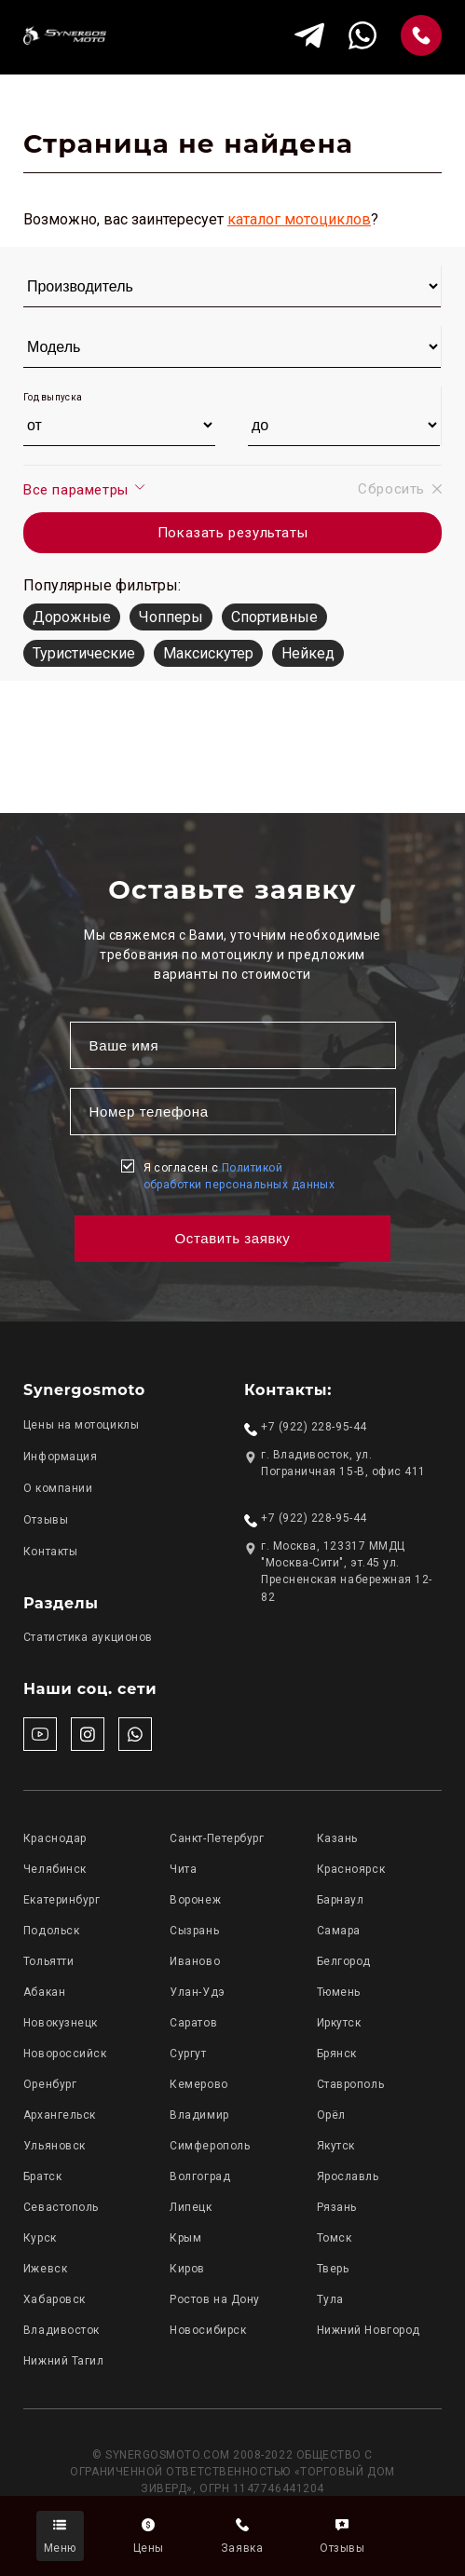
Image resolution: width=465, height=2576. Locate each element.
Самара (339, 1930)
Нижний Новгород (368, 2330)
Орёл (331, 2115)
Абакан (44, 1992)
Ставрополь (350, 2084)
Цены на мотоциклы (81, 1424)
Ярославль (348, 2176)
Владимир (199, 2115)
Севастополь (61, 2207)
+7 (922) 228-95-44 (314, 1426)
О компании (57, 1488)
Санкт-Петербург (217, 1838)
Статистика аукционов (88, 1637)
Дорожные (72, 617)
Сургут (188, 2053)
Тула (330, 2299)
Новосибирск (208, 2330)
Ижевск (45, 2268)
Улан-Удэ (197, 1992)
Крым (185, 2237)
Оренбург (49, 2084)
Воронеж (195, 1899)
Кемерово (198, 2084)
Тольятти (48, 1961)
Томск (334, 2237)
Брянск (337, 2053)
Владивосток (61, 2330)
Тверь (333, 2268)
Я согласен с (239, 1176)
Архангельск (59, 2115)
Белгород (344, 1961)
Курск (40, 2237)
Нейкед (308, 653)
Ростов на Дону (215, 2299)
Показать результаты (232, 532)
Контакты (50, 1551)
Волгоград (200, 2176)
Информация (60, 1456)
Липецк (191, 2207)
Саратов (193, 2022)
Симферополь (210, 2145)
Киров (187, 2268)
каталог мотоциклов (299, 219)
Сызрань (194, 1930)
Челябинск (55, 1869)
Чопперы (171, 617)
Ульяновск (54, 2145)
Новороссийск (64, 2053)
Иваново (195, 1961)
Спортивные (274, 617)
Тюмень (339, 1992)
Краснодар (55, 1838)
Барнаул (340, 1899)
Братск (42, 2176)
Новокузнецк (60, 2022)
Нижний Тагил (63, 2360)
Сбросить (400, 489)
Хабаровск (54, 2299)
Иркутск (339, 2022)
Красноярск (351, 1869)
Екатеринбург (61, 1899)
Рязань (337, 2207)
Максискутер (208, 653)
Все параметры (85, 489)
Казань (337, 1838)
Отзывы (45, 1519)
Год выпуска (52, 397)
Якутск (336, 2145)
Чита (183, 1869)
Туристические (84, 653)
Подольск (51, 1930)
